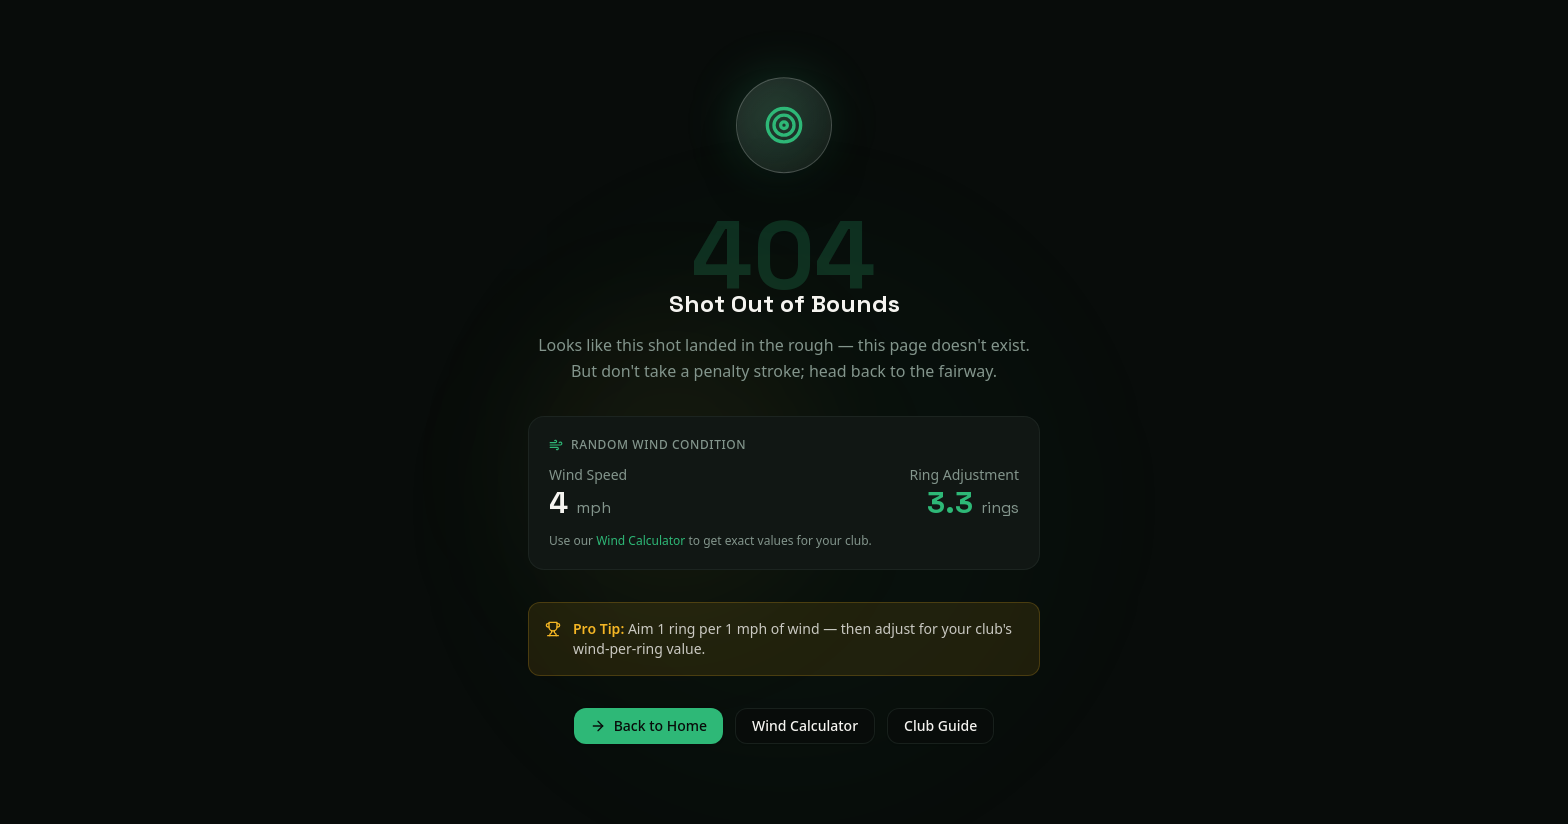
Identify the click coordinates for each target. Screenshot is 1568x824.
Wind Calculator (640, 540)
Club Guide (940, 725)
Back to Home (648, 725)
